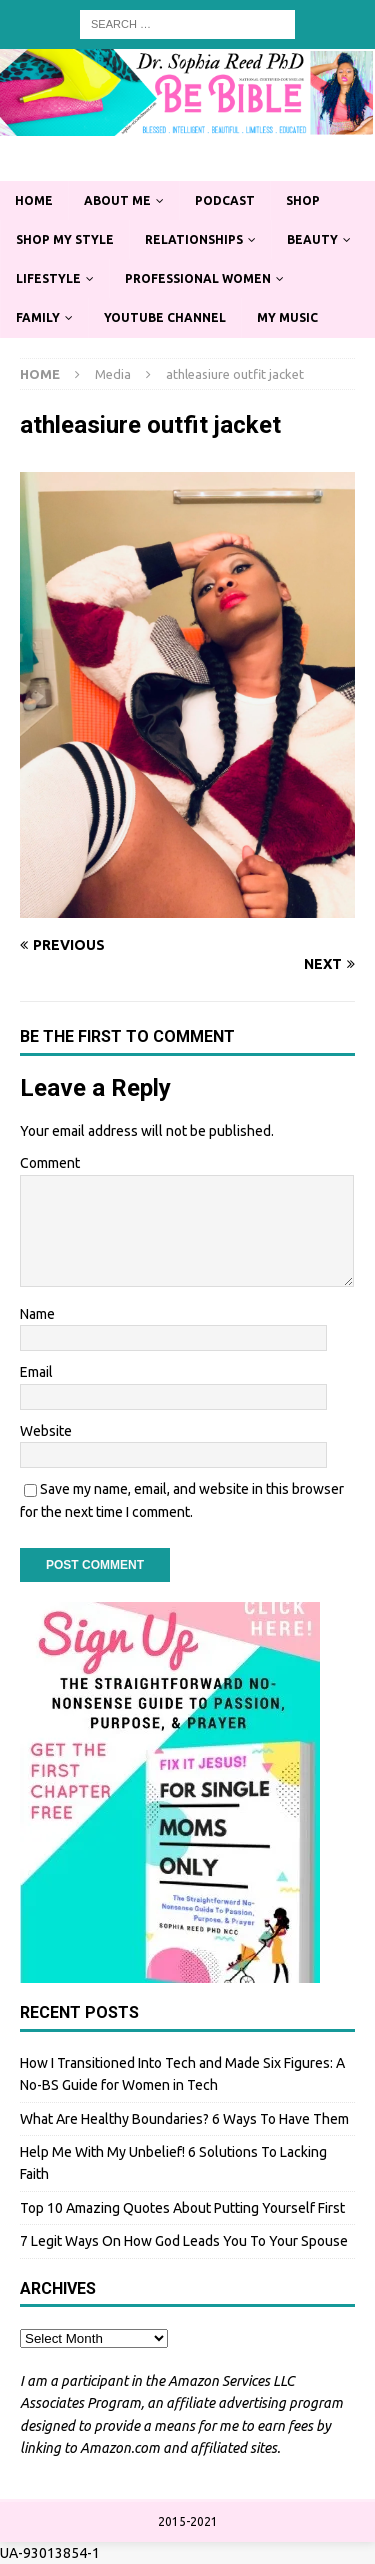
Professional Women (198, 278)
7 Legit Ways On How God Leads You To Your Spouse (184, 2241)
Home (34, 200)
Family (38, 317)
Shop (303, 200)
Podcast (225, 200)
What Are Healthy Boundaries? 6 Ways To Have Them (184, 2119)
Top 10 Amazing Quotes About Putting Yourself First (182, 2208)
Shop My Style (65, 239)
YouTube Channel (165, 317)
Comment (50, 1163)
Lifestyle (48, 278)
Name (37, 1314)
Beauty (312, 239)
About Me (117, 200)
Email (36, 1372)
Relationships (194, 239)
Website (46, 1431)
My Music (287, 317)
